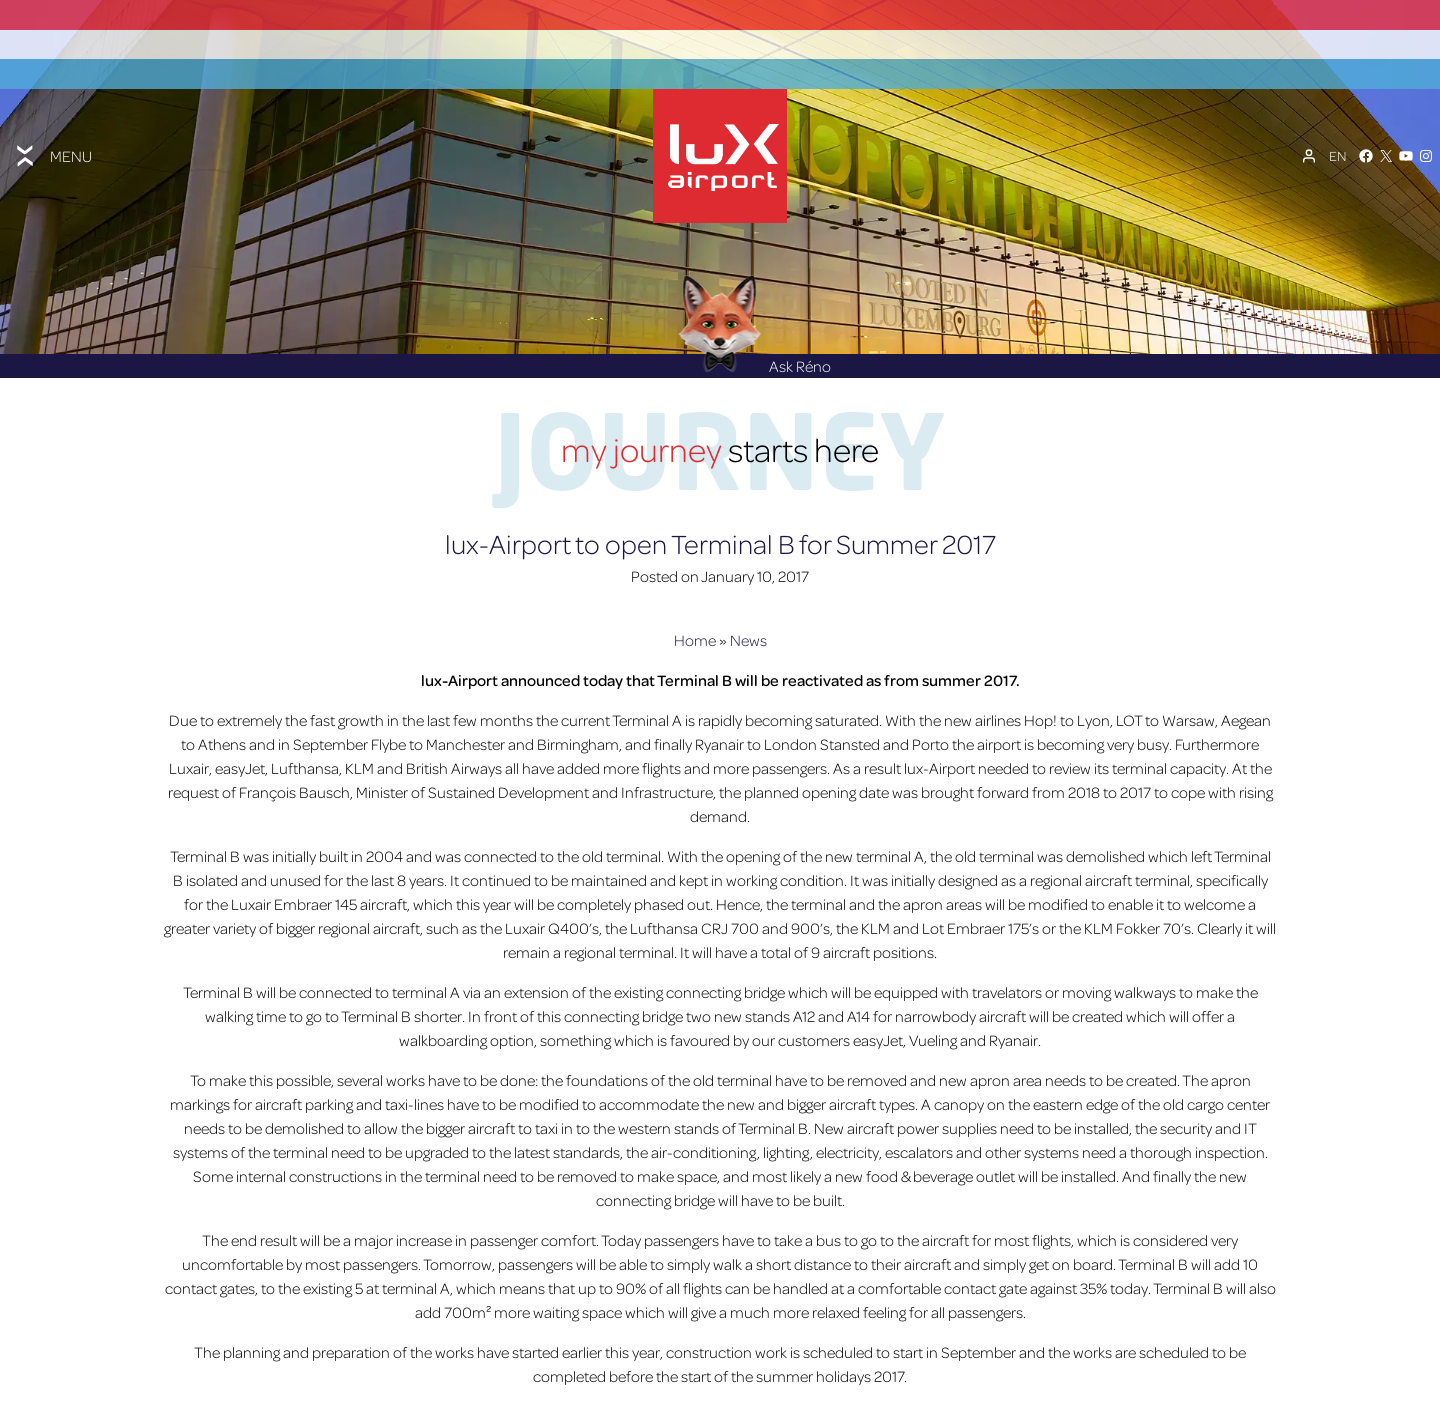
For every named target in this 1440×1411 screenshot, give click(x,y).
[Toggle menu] (52, 147)
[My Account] (1309, 147)
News (748, 663)
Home (695, 663)
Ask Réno (755, 390)
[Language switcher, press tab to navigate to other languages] (1337, 147)
